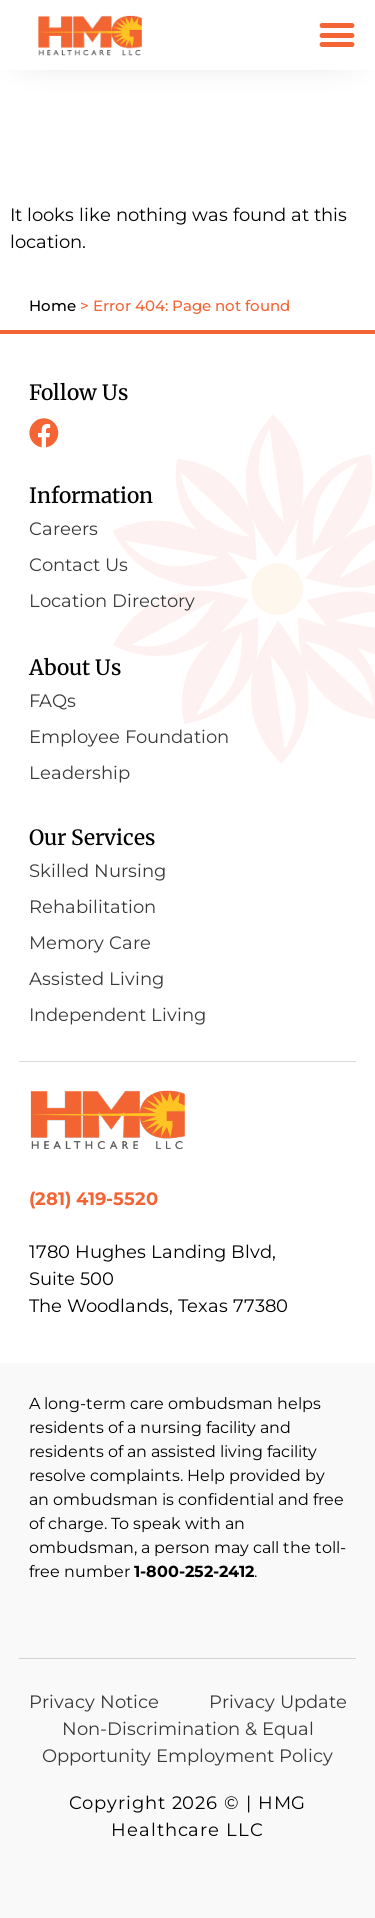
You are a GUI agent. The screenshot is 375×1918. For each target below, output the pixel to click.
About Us (75, 667)
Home (52, 305)
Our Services (92, 837)
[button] (336, 34)
